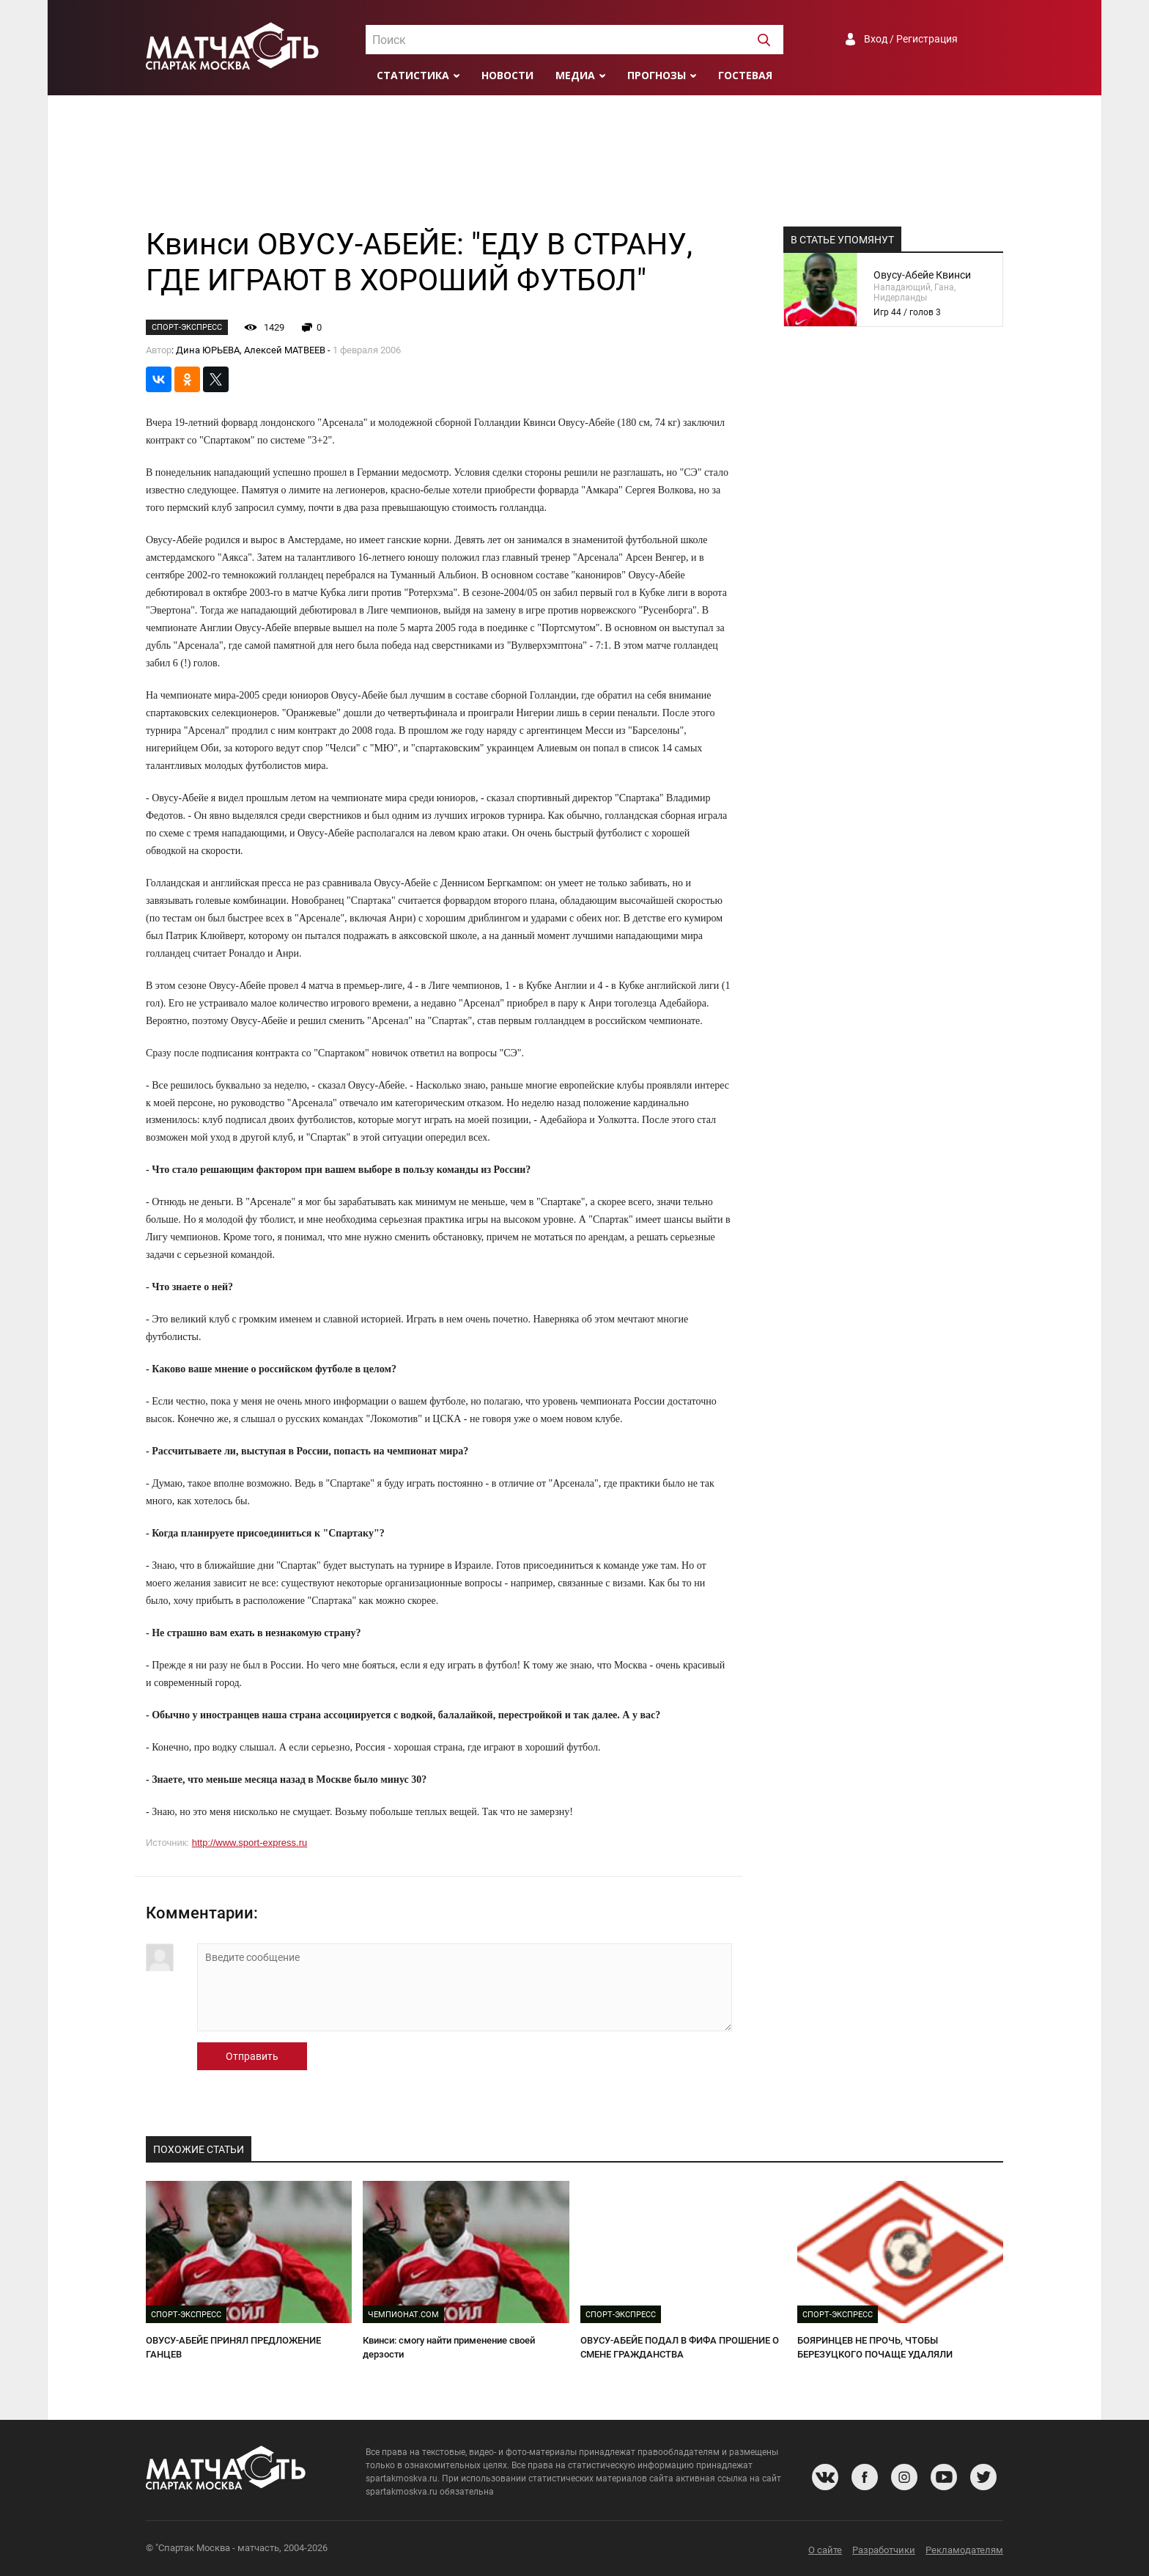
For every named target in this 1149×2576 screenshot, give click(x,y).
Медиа (575, 75)
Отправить (252, 2056)
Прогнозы (656, 75)
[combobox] (574, 39)
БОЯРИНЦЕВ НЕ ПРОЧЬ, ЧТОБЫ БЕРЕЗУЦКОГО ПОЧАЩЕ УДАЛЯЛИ (875, 2347)
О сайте (825, 2549)
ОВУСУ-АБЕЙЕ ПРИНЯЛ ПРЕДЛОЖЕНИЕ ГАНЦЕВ (233, 2347)
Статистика (413, 75)
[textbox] (574, 40)
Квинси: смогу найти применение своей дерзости (449, 2347)
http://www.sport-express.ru (250, 1842)
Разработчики (883, 2549)
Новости (507, 75)
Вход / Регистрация (911, 39)
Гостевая (745, 75)
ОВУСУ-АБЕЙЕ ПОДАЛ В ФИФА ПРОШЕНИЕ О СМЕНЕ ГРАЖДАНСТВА (679, 2347)
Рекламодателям (964, 2549)
